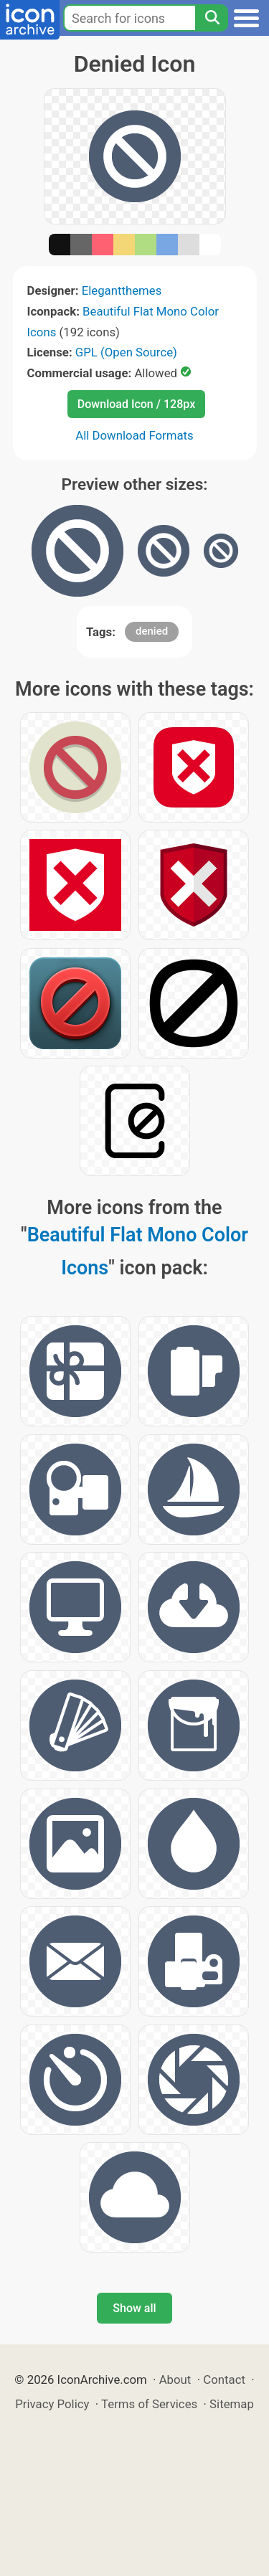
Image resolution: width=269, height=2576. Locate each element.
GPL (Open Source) (126, 352)
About (175, 2379)
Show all (134, 2308)
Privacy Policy (52, 2404)
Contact (224, 2379)
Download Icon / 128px (136, 404)
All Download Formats (134, 435)
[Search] (211, 18)
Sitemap (231, 2404)
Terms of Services (149, 2404)
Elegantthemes (122, 290)
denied (152, 631)
